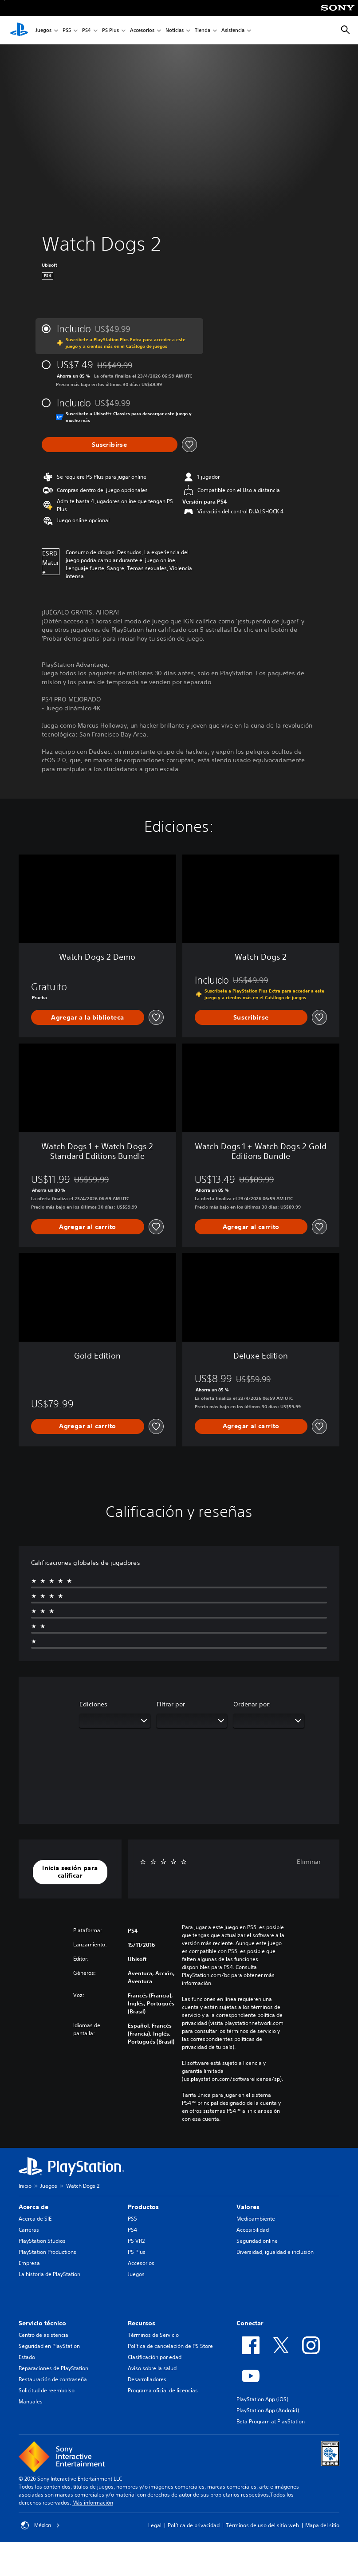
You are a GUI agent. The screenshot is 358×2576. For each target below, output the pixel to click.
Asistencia (232, 30)
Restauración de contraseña (53, 2379)
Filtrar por (171, 1704)
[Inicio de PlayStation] (19, 30)
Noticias (174, 30)
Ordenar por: (252, 1704)
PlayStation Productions (47, 2252)
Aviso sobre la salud (152, 2368)
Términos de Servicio (153, 2335)
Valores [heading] (248, 2207)
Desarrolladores (147, 2379)
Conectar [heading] (250, 2323)
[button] (70, 1872)
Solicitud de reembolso (47, 2390)
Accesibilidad (252, 2229)
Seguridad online (257, 2241)
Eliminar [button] (309, 1862)
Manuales (31, 2401)
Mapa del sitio (322, 2525)
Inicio (25, 2186)
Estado (27, 2357)
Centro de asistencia (43, 2335)
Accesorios (142, 30)
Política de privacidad (194, 2525)
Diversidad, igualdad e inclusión (275, 2252)
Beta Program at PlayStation (270, 2421)
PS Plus (110, 30)
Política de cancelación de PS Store (170, 2346)
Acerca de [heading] (33, 2207)
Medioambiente (255, 2218)
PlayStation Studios (42, 2241)
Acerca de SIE (35, 2218)
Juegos (43, 30)
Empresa (29, 2263)
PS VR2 (136, 2241)
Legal (154, 2525)
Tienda (202, 30)
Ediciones (93, 1704)
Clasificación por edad (154, 2357)
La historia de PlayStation (49, 2274)
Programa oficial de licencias (163, 2390)
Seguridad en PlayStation (49, 2346)
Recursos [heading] (141, 2323)
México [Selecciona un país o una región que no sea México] (40, 2525)
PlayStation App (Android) (267, 2410)
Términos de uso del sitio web (262, 2525)
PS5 (67, 30)
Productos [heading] (143, 2207)
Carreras (29, 2229)
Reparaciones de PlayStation (53, 2368)
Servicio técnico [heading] (42, 2323)
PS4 (86, 30)
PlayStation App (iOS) (262, 2399)
